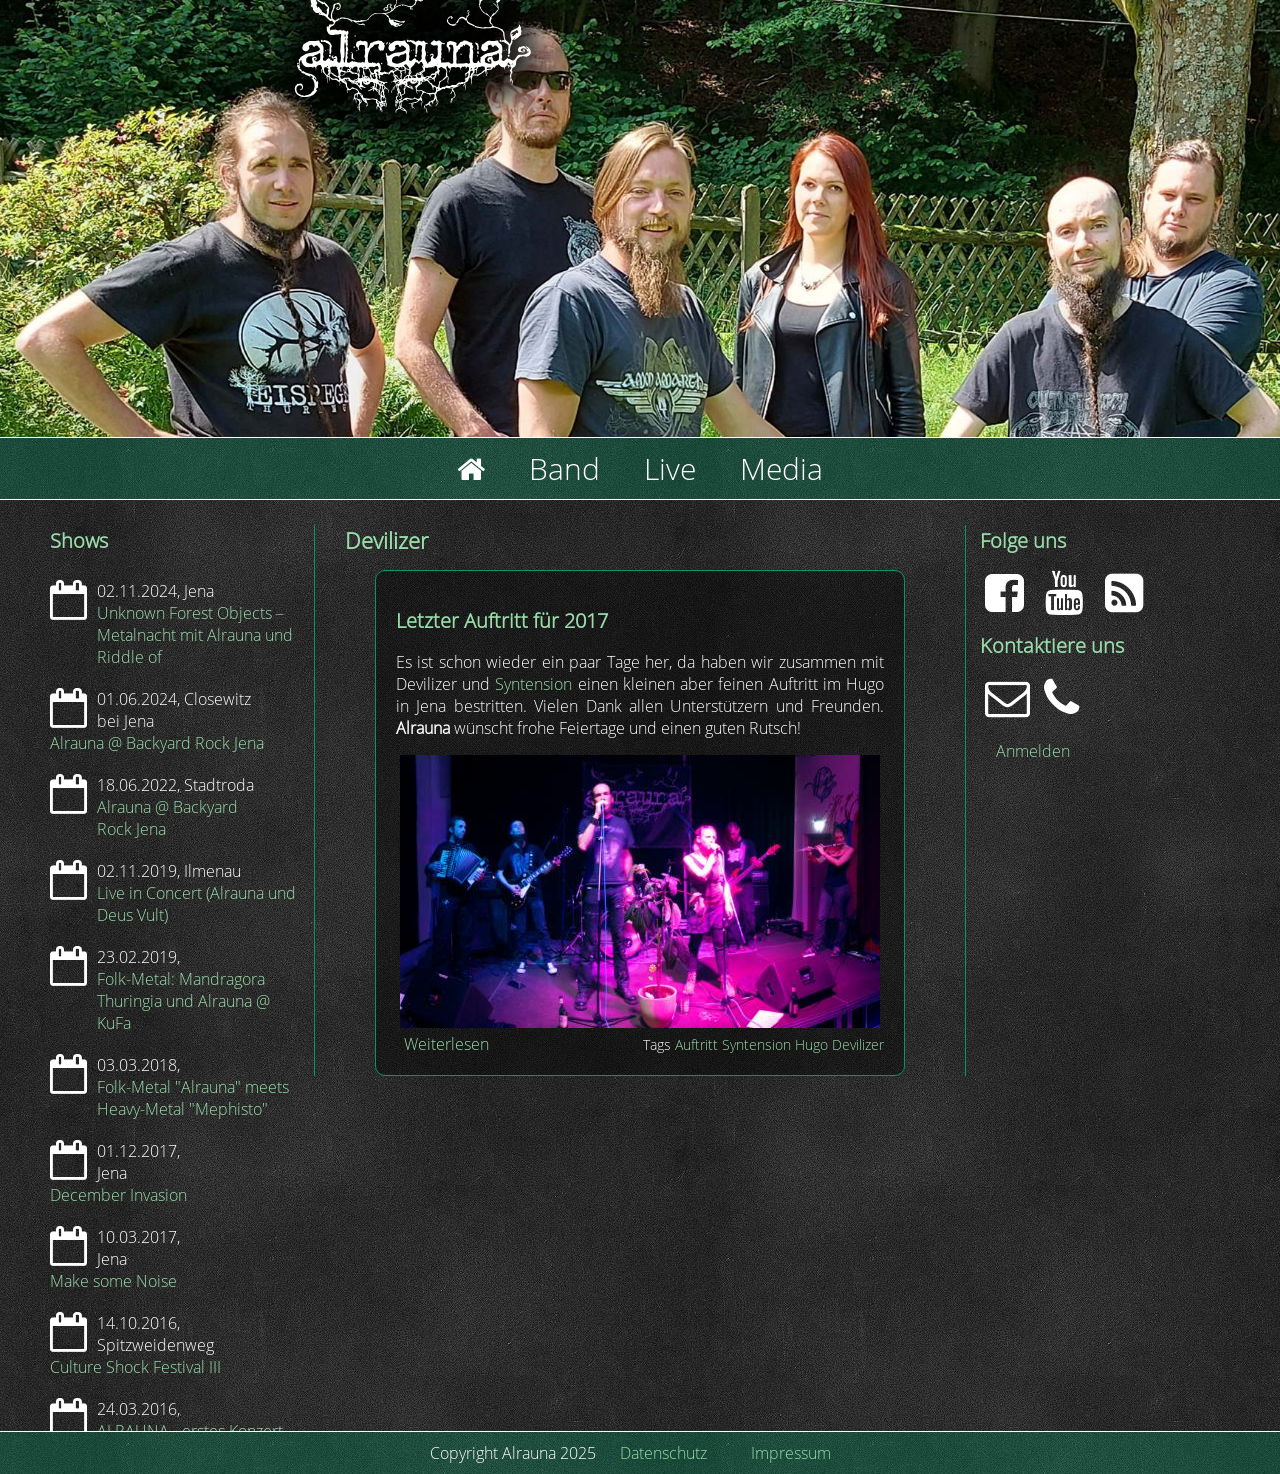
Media (781, 468)
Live (670, 468)
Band (564, 468)
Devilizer (858, 1044)
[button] (640, 1022)
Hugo (811, 1044)
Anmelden (1033, 751)
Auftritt (696, 1044)
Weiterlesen (446, 1044)
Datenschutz (663, 1453)
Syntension (533, 684)
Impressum (791, 1453)
